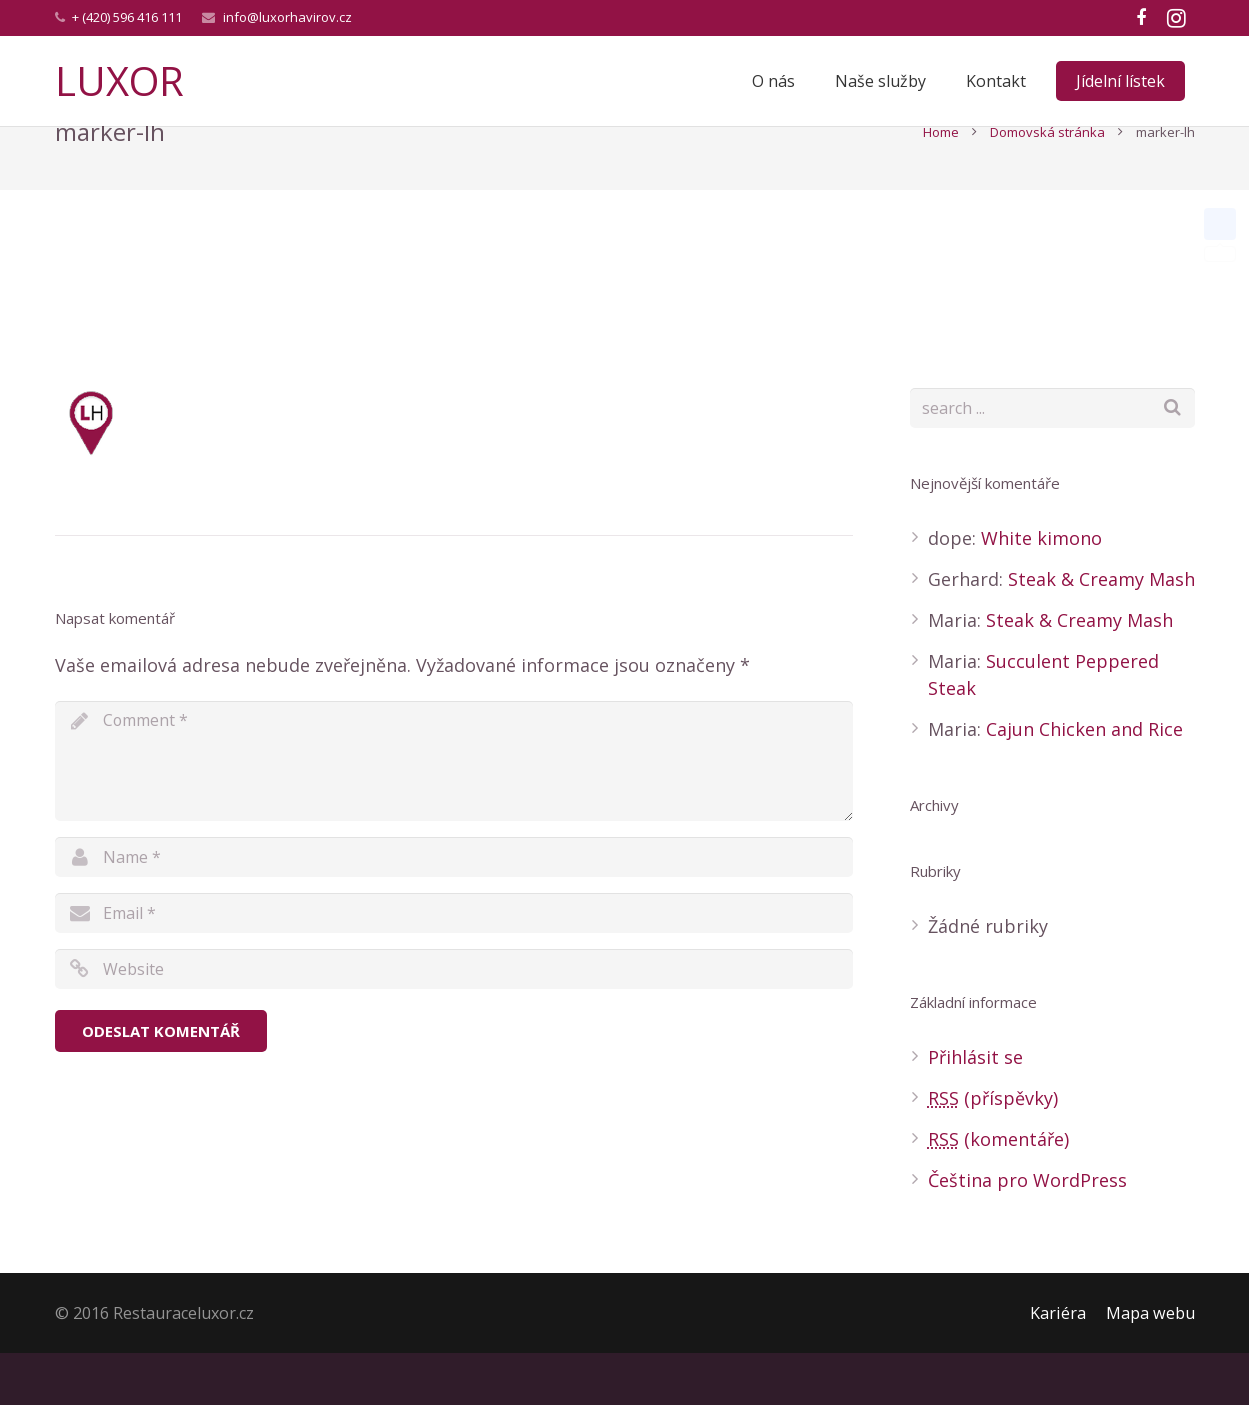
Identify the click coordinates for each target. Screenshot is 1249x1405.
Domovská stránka (1047, 184)
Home (941, 184)
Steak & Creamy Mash (1101, 631)
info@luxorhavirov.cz (287, 17)
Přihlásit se (975, 1109)
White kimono (1041, 590)
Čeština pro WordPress (1027, 1232)
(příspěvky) (993, 1150)
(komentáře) (998, 1191)
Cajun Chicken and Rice (1084, 781)
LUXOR (119, 80)
